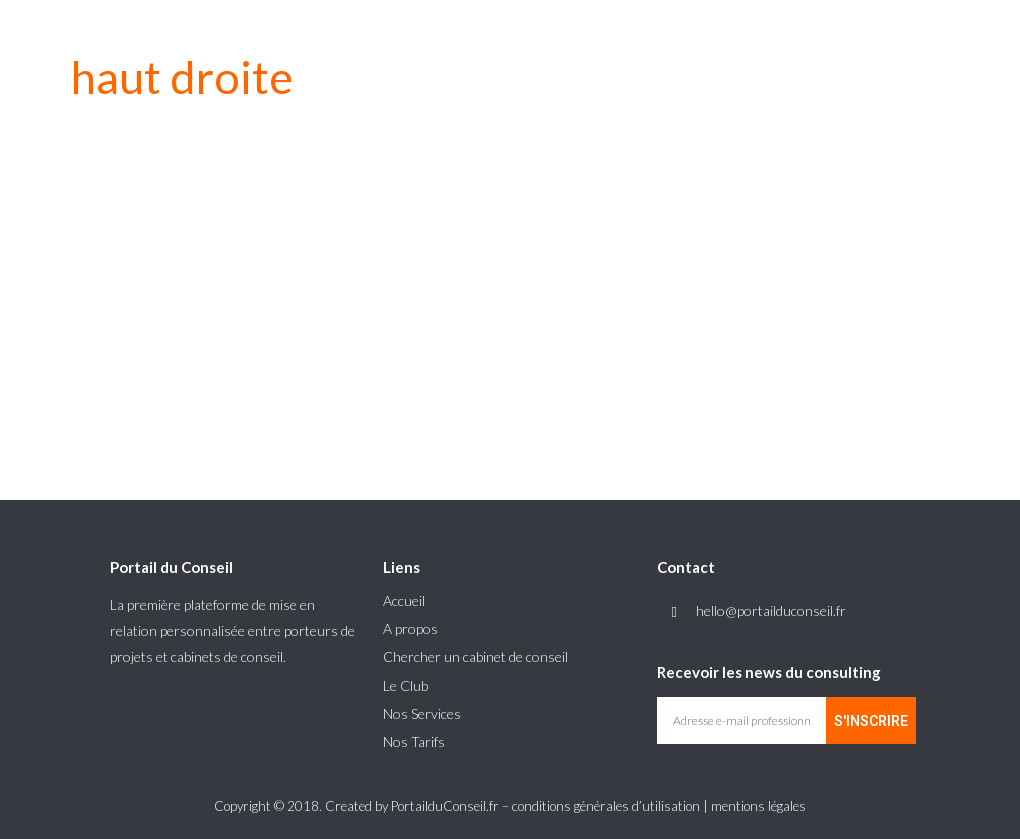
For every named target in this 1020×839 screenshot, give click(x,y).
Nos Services (422, 713)
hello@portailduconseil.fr (771, 610)
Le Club (405, 685)
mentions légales (758, 806)
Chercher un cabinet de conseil (475, 656)
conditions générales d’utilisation (606, 806)
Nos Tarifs (414, 741)
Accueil (404, 600)
